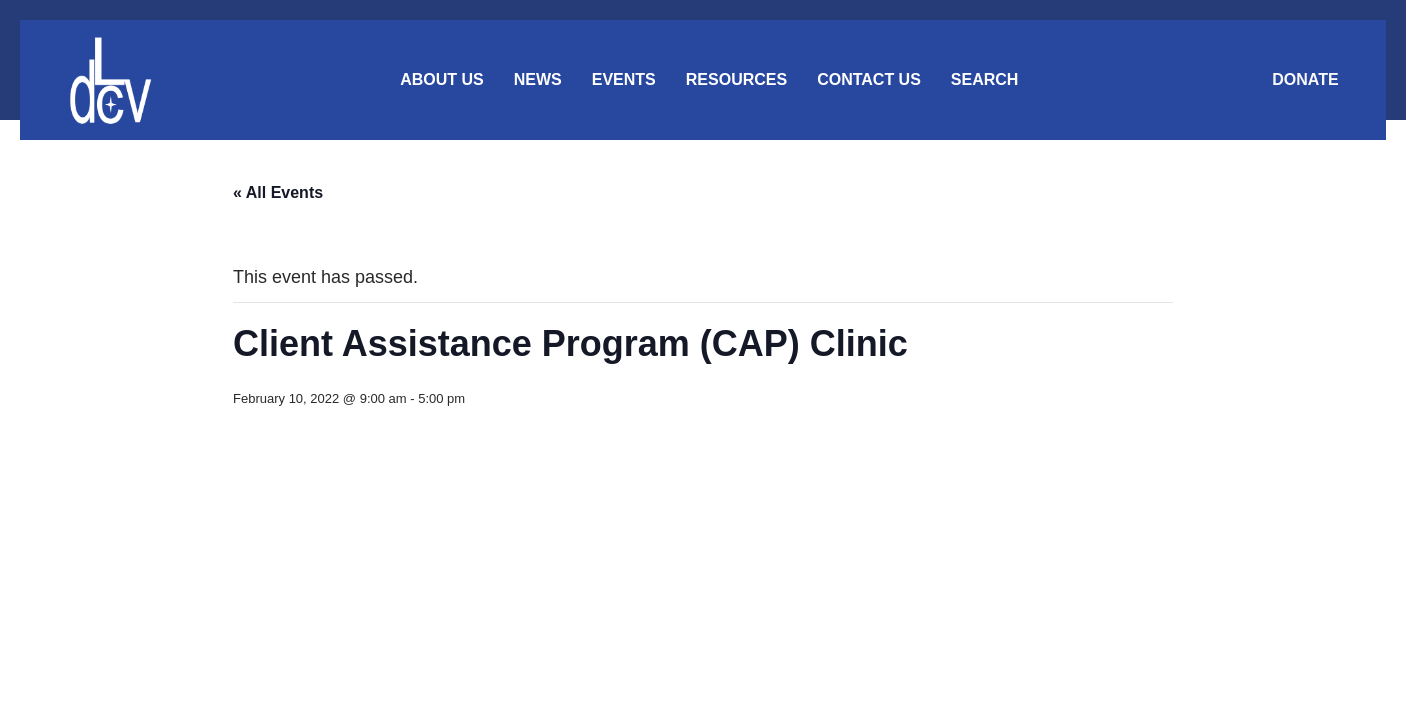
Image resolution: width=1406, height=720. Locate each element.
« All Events (278, 192)
